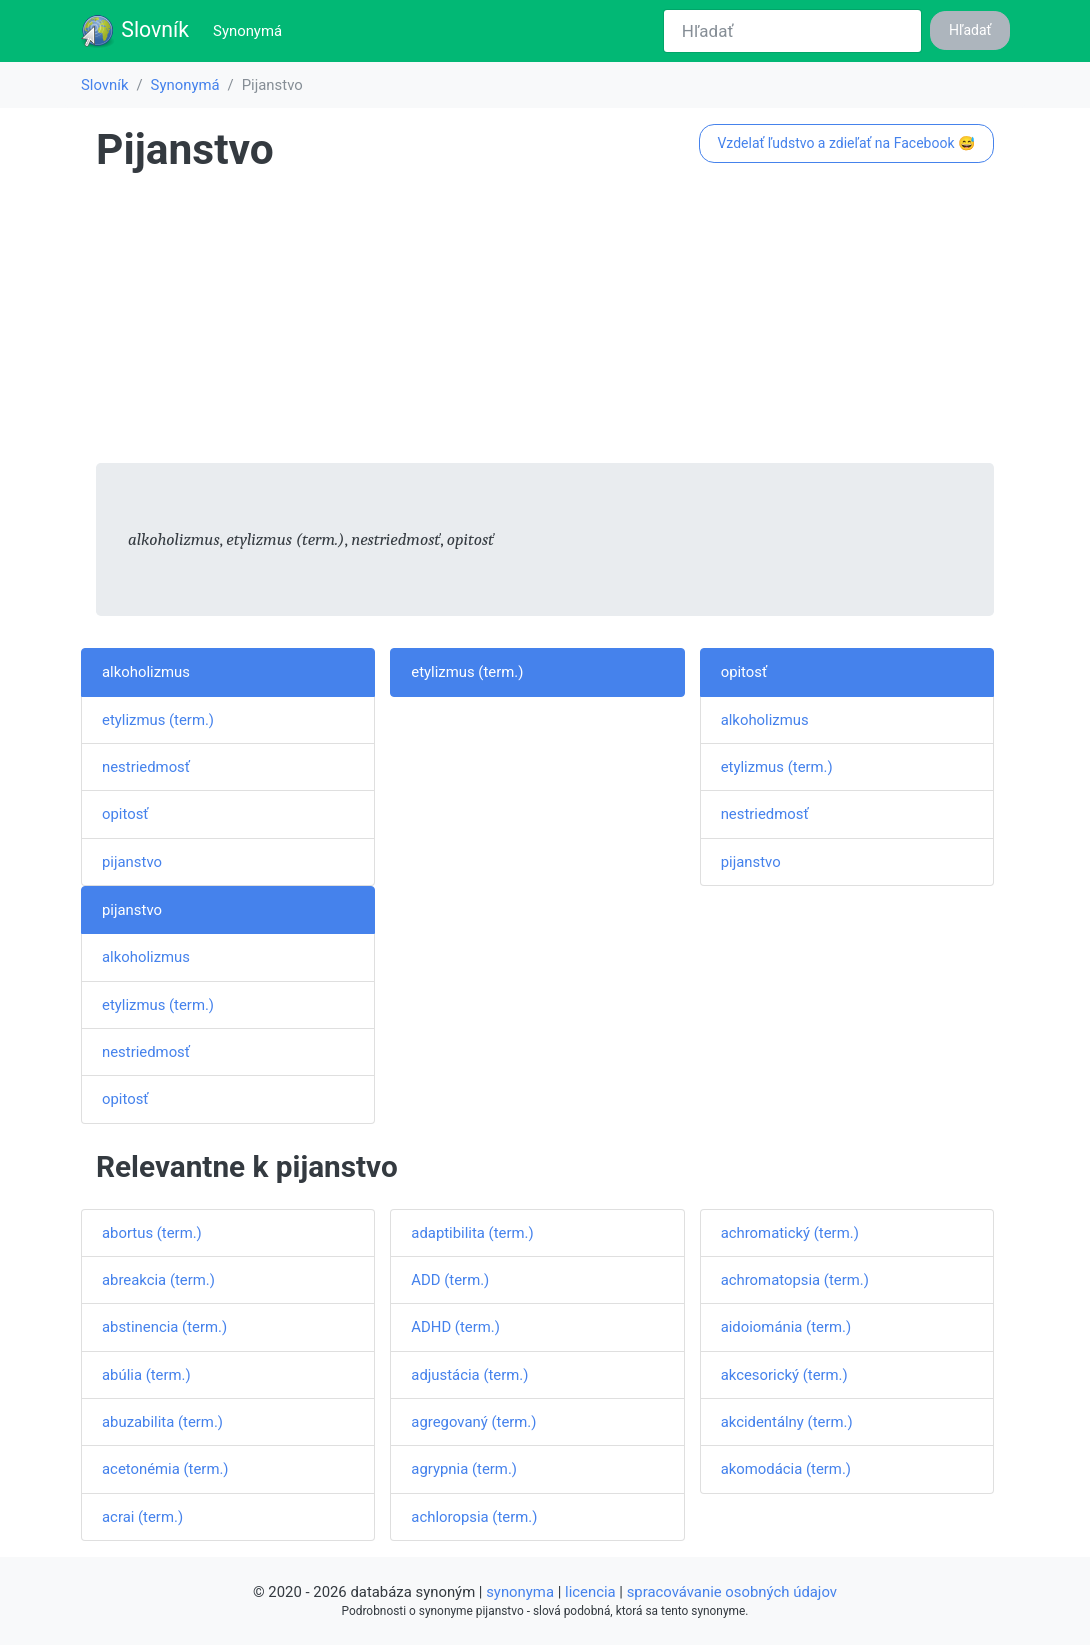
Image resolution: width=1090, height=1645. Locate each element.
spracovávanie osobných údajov (732, 1592)
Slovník (134, 31)
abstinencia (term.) (164, 1327)
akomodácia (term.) (786, 1469)
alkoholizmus (146, 672)
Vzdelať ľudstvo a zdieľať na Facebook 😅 (846, 143)
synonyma (520, 1592)
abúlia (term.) (146, 1375)
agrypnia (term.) (464, 1469)
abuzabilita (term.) (162, 1422)
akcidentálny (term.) (787, 1422)
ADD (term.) (450, 1280)
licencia (590, 1592)
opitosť (125, 814)
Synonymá (251, 29)
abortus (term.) (152, 1233)
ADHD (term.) (455, 1327)
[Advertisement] (545, 323)
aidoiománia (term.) (786, 1327)
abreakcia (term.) (158, 1280)
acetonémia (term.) (165, 1469)
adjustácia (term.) (469, 1375)
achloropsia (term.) (474, 1517)
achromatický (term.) (790, 1233)
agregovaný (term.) (473, 1422)
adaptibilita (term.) (472, 1233)
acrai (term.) (142, 1517)
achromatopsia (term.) (795, 1280)
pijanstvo (132, 862)
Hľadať (970, 30)
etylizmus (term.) (158, 720)
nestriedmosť (146, 767)
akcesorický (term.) (784, 1375)
